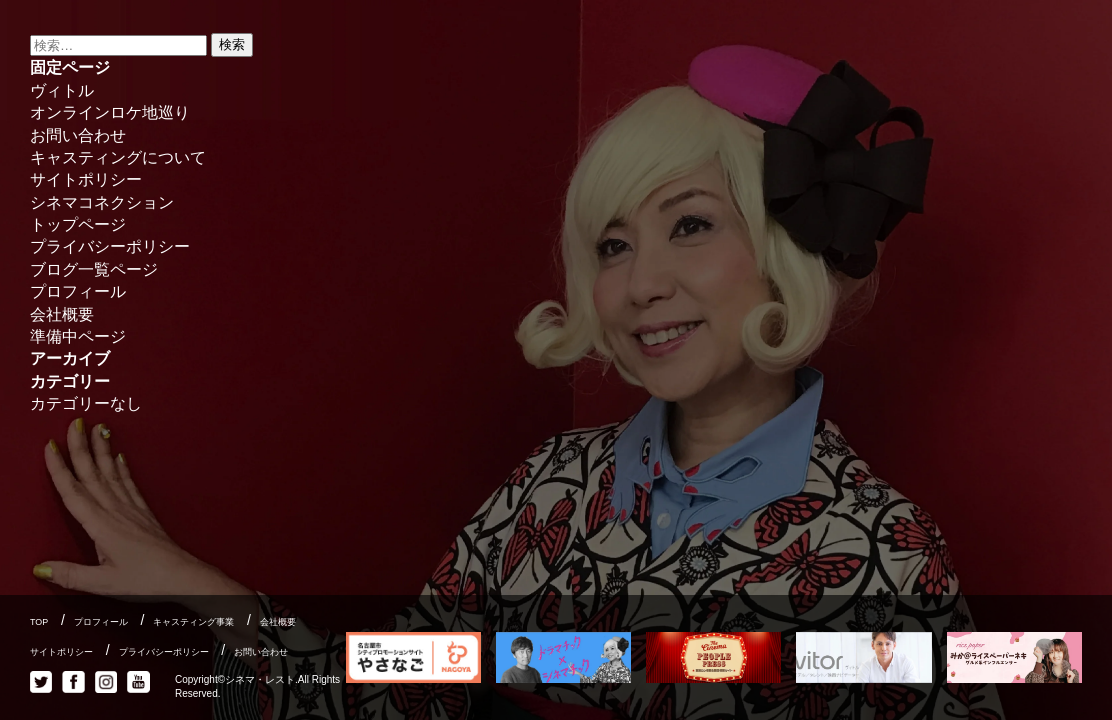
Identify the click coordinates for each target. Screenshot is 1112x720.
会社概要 (62, 314)
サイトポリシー (86, 179)
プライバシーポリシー (110, 246)
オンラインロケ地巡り (110, 112)
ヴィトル (62, 90)
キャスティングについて (118, 157)
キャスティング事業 (193, 622)
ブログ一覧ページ (94, 269)
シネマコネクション (102, 202)
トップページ (78, 224)
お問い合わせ (78, 135)
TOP (39, 622)
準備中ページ (78, 336)
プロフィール (78, 291)
